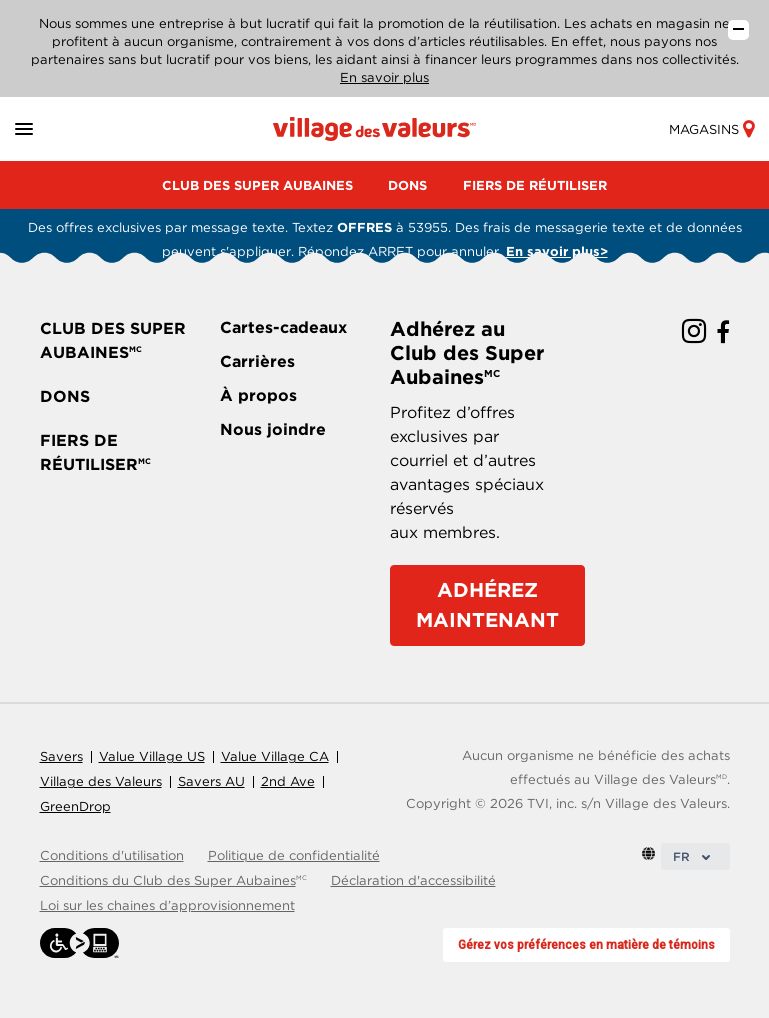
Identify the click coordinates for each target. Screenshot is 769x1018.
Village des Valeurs (101, 781)
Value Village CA (275, 756)
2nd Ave (288, 781)
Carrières (257, 361)
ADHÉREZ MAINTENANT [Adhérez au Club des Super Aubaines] (487, 605)
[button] (47, 129)
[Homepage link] (375, 128)
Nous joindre (273, 429)
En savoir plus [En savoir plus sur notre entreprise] (384, 77)
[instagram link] (694, 332)
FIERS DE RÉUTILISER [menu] (535, 185)
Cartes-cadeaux (283, 327)
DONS (65, 396)
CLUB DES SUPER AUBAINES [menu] (257, 185)
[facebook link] (723, 332)
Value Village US (152, 756)
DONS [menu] (407, 185)
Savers (61, 756)
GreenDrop (75, 806)
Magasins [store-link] (711, 129)
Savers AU (211, 781)
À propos (258, 395)
